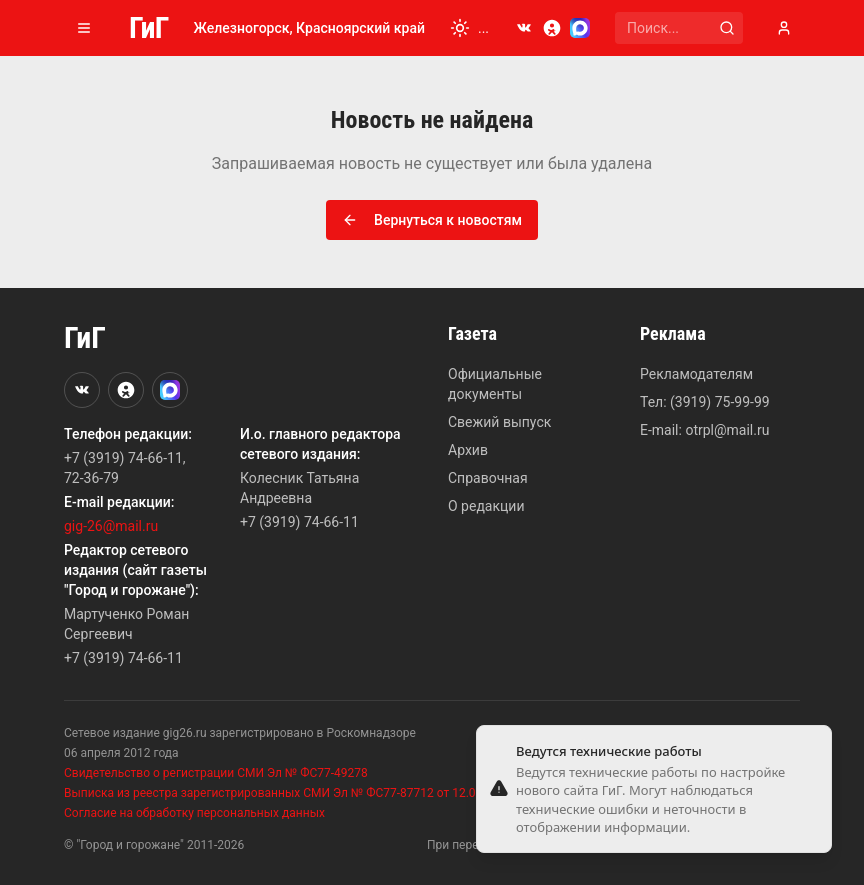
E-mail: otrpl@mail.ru (704, 430)
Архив (468, 450)
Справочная (488, 478)
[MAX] (580, 28)
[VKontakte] (524, 28)
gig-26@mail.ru (111, 526)
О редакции (486, 506)
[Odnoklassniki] (552, 28)
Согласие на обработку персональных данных (194, 813)
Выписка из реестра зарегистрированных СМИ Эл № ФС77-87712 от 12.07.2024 (288, 793)
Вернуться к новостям (432, 220)
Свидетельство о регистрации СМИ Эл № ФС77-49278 (216, 773)
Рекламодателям (696, 374)
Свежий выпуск (499, 422)
